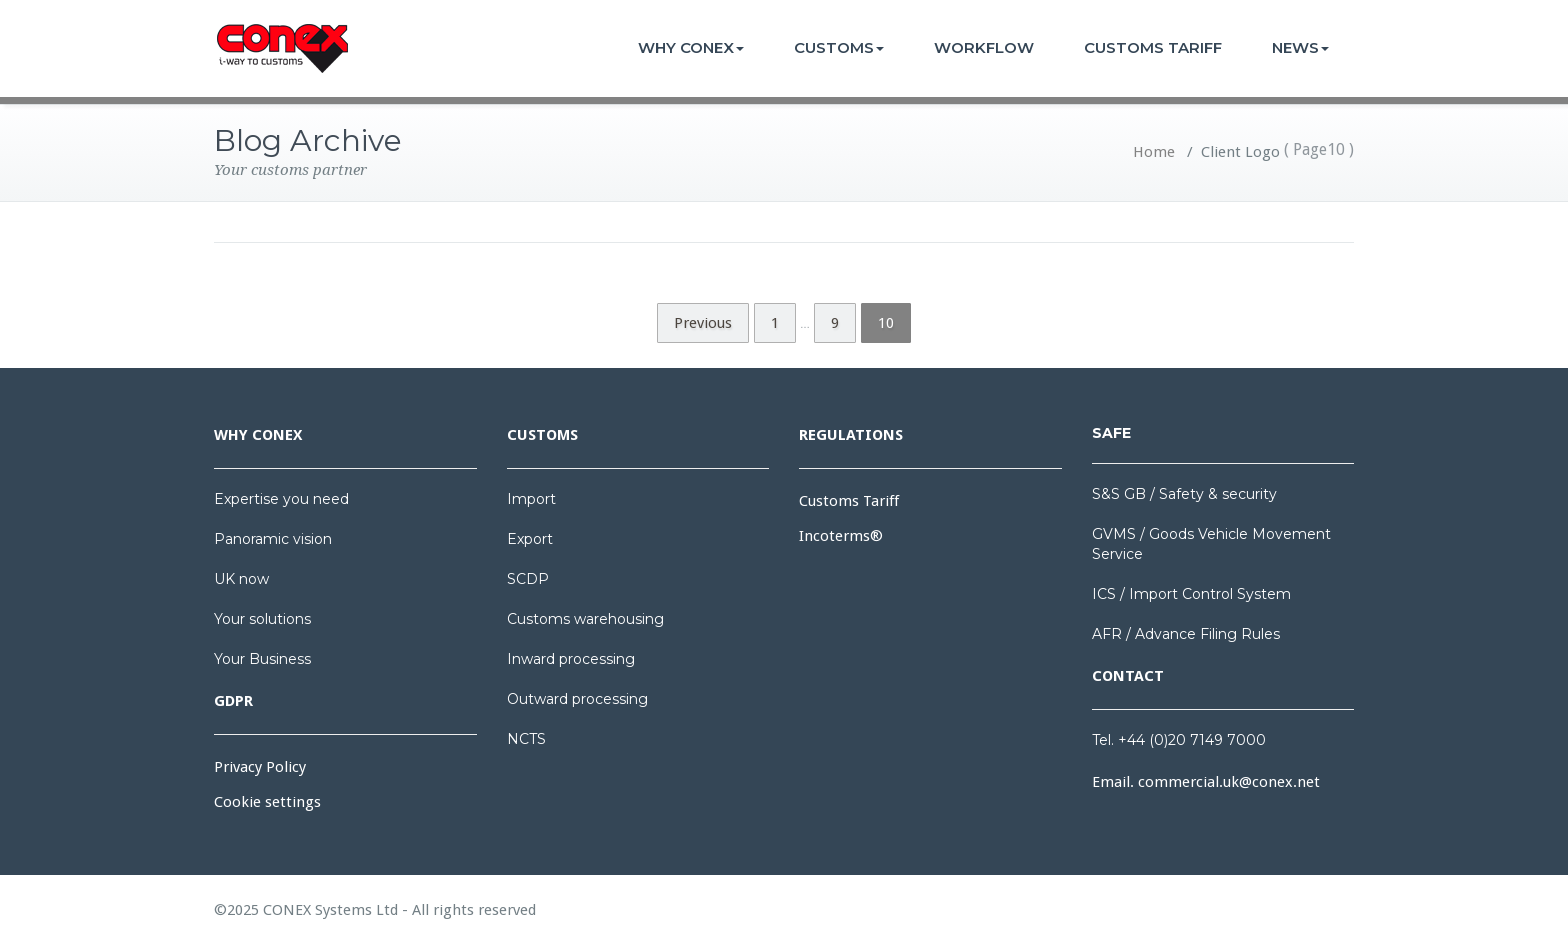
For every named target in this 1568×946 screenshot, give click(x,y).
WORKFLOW (984, 47)
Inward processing (571, 659)
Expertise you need (281, 499)
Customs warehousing (585, 619)
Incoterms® (841, 536)
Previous (703, 323)
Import (531, 499)
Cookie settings (267, 802)
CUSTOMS (839, 47)
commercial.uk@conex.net (1229, 782)
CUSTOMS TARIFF (1153, 47)
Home (1154, 152)
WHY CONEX (691, 47)
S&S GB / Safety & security (1184, 494)
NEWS (1300, 47)
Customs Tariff (849, 501)
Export (530, 539)
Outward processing (577, 699)
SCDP (528, 579)
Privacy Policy (260, 767)
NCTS (526, 739)
